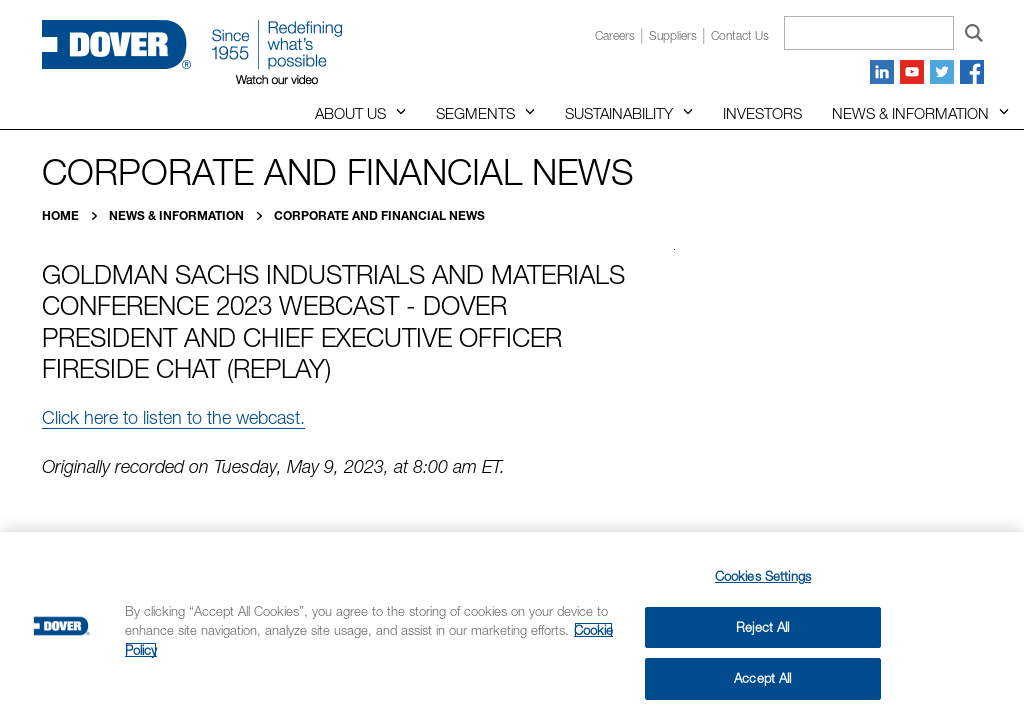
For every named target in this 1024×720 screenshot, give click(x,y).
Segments (475, 113)
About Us (350, 113)
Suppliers (673, 35)
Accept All (762, 678)
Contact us (740, 35)
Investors (762, 113)
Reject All (762, 627)
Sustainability (619, 113)
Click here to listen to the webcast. (173, 417)
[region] (512, 626)
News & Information (910, 113)
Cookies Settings (763, 576)
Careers (615, 35)
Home (62, 215)
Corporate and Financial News (379, 215)
